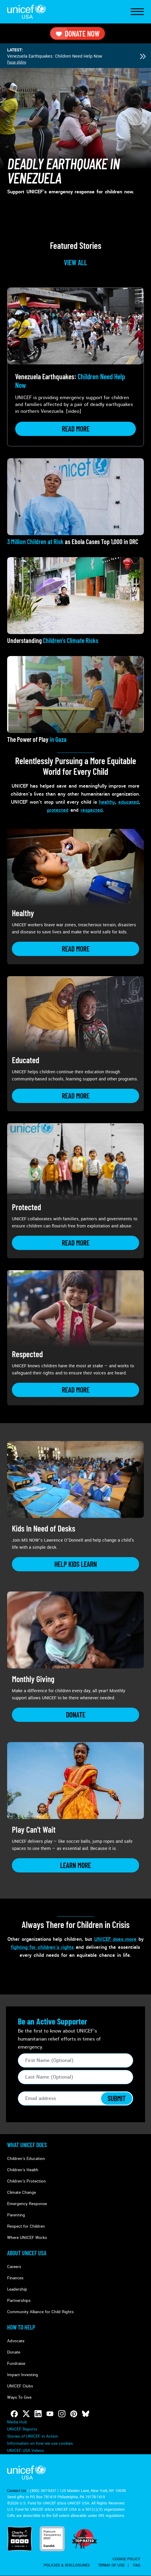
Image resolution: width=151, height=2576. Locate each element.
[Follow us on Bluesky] (85, 2414)
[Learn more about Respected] (75, 1390)
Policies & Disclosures (67, 2565)
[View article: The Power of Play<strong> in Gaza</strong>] (75, 699)
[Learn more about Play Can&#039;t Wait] (75, 1865)
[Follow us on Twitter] (26, 2414)
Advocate (15, 2341)
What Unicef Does (27, 2144)
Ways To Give (19, 2397)
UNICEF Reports (22, 2429)
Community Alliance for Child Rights (40, 2312)
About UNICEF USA (26, 2252)
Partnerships (19, 2300)
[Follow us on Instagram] (62, 2414)
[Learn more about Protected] (75, 1243)
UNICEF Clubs (20, 2386)
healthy (107, 802)
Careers (14, 2267)
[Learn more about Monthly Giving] (75, 1715)
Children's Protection (26, 2181)
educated (128, 802)
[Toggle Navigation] (137, 11)
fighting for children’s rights (42, 1947)
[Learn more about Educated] (75, 1096)
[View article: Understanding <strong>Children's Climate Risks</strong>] (75, 600)
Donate (13, 2352)
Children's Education (26, 2158)
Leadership (17, 2289)
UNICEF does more (115, 1939)
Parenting (16, 2215)
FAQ (136, 2565)
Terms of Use (111, 2565)
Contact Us (16, 2490)
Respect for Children (26, 2226)
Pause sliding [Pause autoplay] (16, 61)
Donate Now (77, 33)
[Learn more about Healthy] (75, 949)
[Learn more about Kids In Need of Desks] (75, 1564)
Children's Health (22, 2170)
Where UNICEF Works (27, 2237)
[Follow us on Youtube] (50, 2414)
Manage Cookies (22, 2443)
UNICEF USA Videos (25, 2450)
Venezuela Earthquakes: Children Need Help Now (54, 56)
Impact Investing (22, 2375)
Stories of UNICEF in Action (32, 2436)
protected (57, 810)
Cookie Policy (126, 2559)
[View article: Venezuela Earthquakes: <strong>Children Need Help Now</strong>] (75, 366)
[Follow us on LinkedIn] (38, 2414)
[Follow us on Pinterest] (73, 2414)
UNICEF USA (26, 12)
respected (92, 810)
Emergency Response (27, 2204)
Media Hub (17, 2422)
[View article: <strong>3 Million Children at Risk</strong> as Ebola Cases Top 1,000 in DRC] (75, 501)
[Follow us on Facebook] (14, 2414)
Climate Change (21, 2192)
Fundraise (16, 2363)
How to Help (21, 2327)
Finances (15, 2278)
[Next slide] (143, 56)
